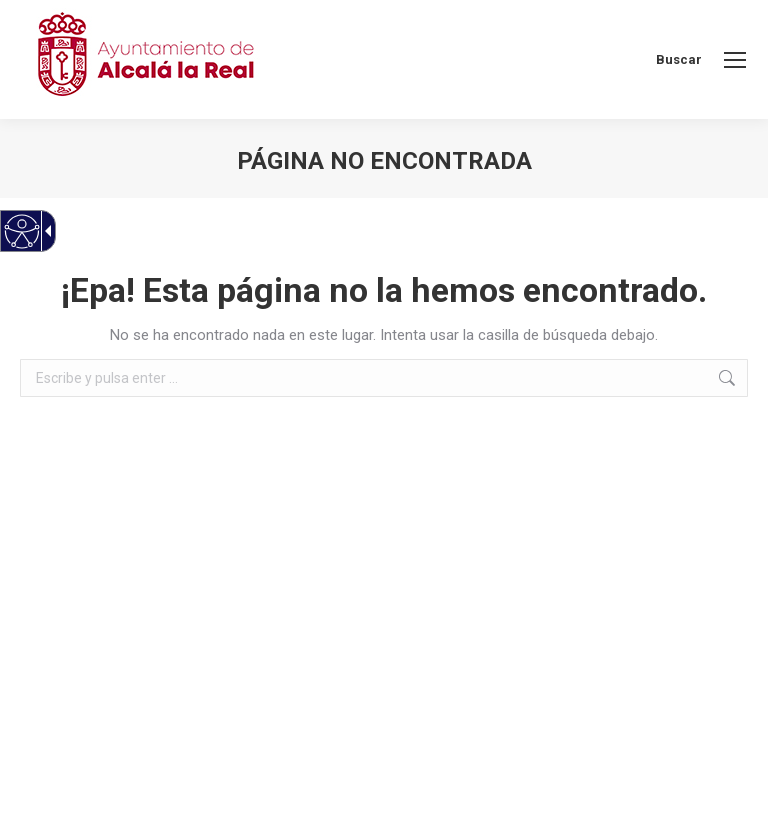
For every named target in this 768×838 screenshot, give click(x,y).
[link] (735, 60)
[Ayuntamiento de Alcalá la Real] (145, 59)
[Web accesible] (22, 231)
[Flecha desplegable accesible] (45, 231)
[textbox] (384, 378)
